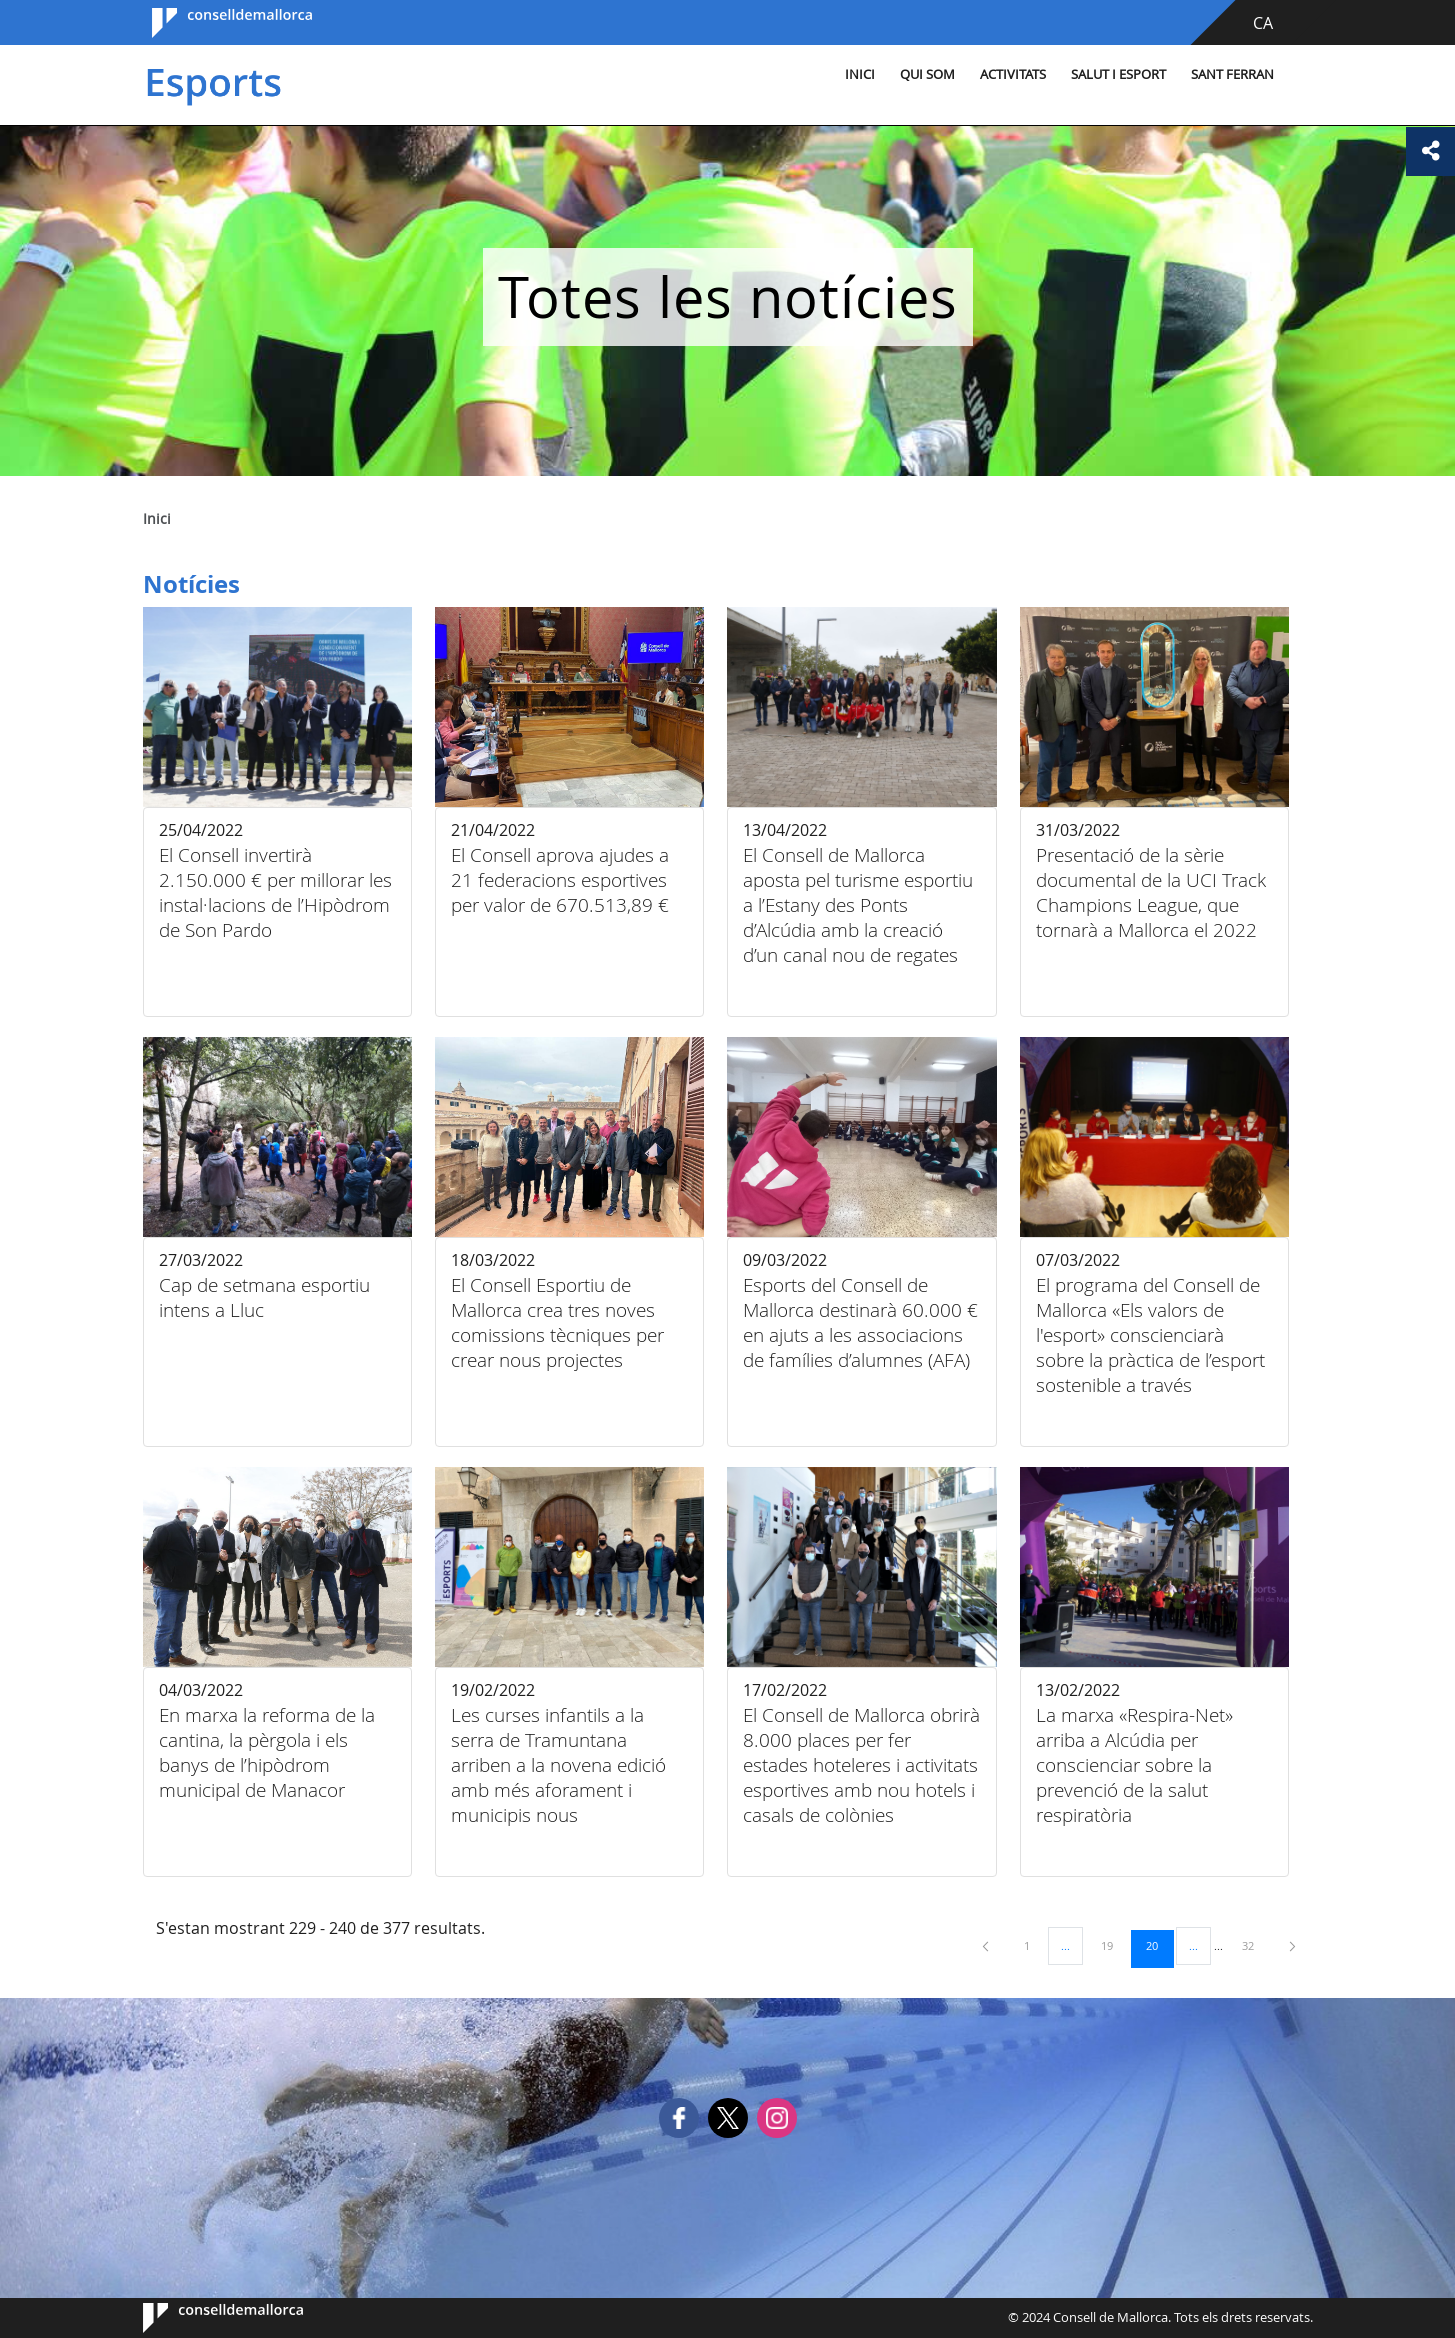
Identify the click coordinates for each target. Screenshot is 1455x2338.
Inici (824, 74)
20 (1159, 1945)
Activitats (977, 74)
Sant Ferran (1196, 74)
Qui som (891, 74)
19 (1114, 1945)
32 (1255, 1945)
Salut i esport (1082, 74)
